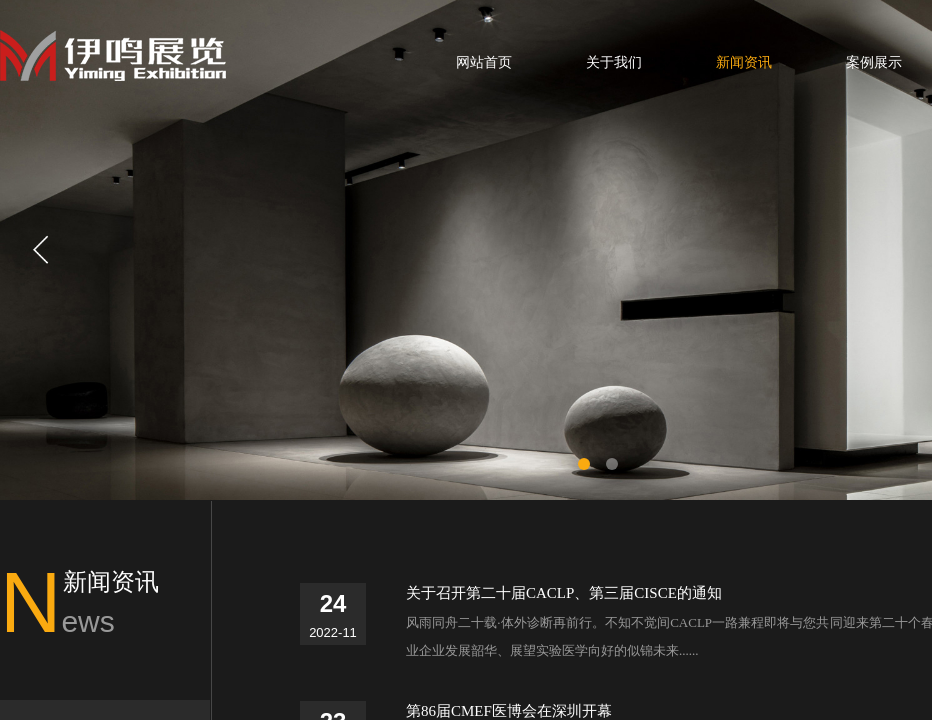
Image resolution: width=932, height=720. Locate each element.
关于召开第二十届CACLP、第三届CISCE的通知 (564, 593)
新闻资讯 (744, 62)
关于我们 (614, 62)
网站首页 (484, 62)
